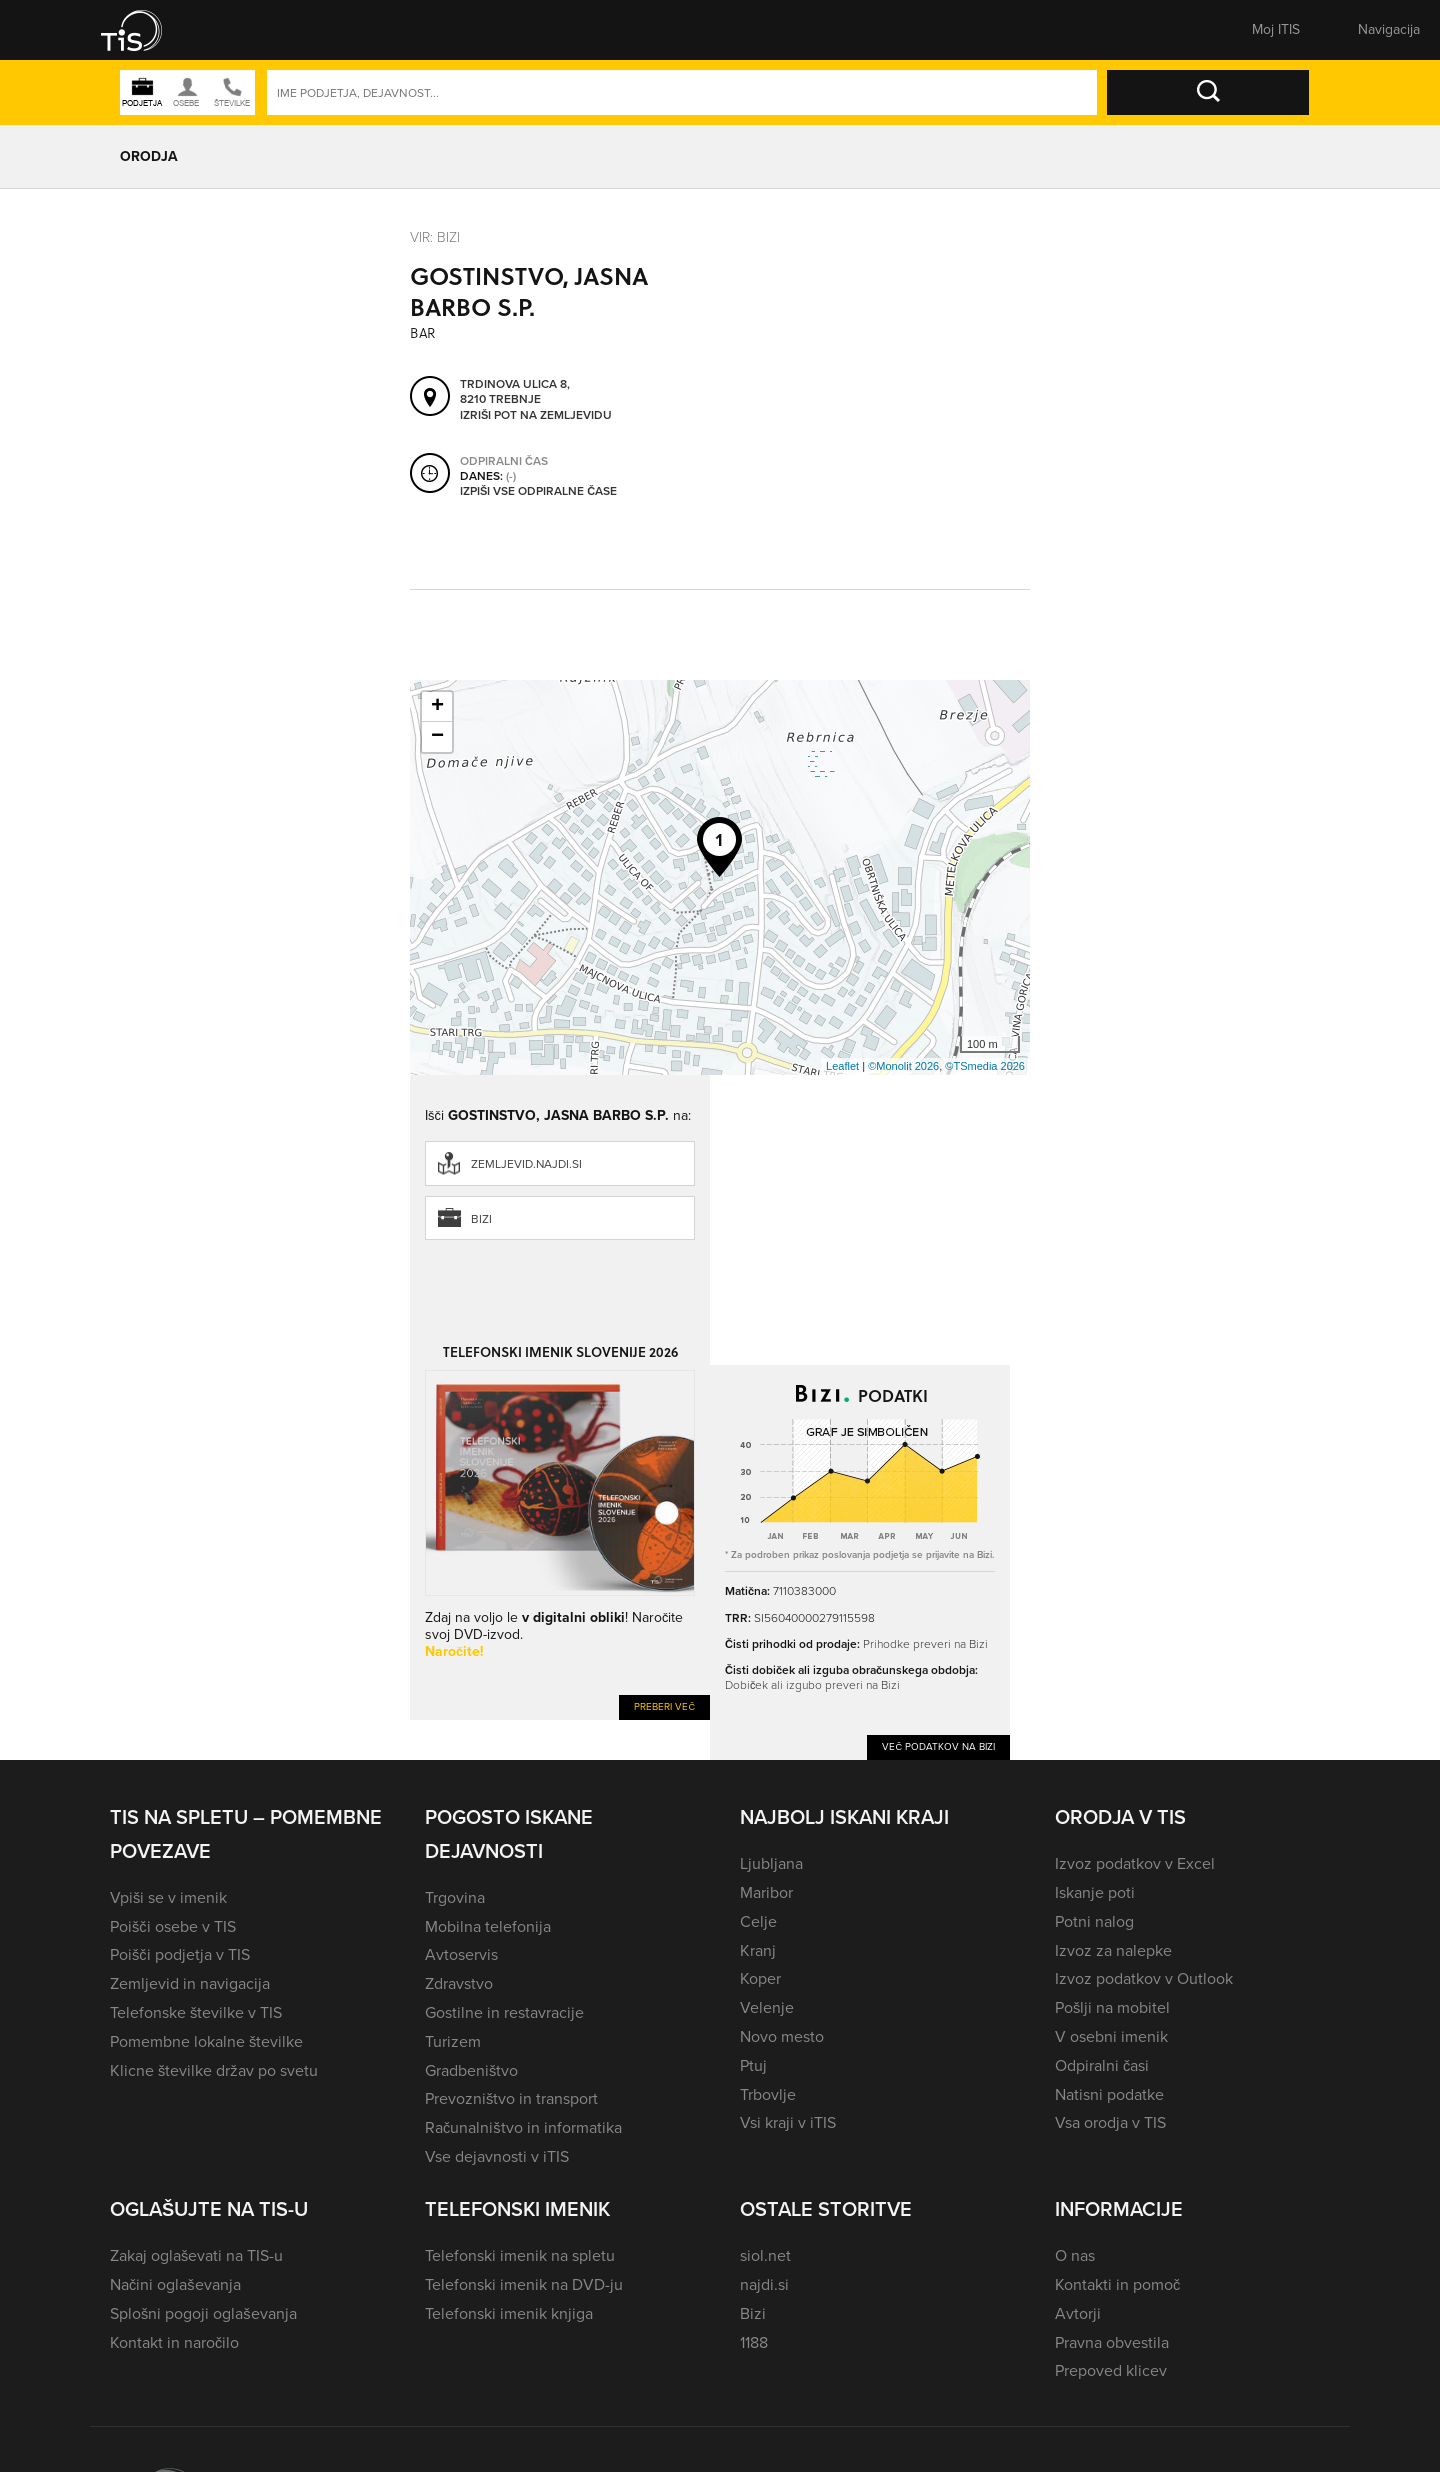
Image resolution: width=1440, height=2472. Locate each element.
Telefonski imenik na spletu (520, 2255)
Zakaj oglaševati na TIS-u (196, 2255)
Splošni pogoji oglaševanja (203, 2313)
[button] (145, 30)
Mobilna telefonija (488, 1926)
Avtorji (1078, 2313)
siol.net (765, 2255)
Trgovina (455, 1897)
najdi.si (764, 2284)
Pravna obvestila (1112, 2342)
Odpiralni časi (1102, 2065)
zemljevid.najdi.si (526, 1164)
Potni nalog (1094, 1921)
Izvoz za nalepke (1113, 1950)
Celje (758, 1921)
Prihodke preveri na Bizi (925, 1644)
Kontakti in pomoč (1117, 2284)
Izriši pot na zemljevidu (536, 415)
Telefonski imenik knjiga (509, 2313)
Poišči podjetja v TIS (180, 1954)
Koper (760, 1978)
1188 (754, 2342)
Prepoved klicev (1111, 2370)
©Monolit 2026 (903, 1066)
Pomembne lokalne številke (206, 2041)
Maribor (766, 1892)
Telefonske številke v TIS (196, 2012)
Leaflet (842, 1066)
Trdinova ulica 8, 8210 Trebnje (515, 391)
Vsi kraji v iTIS (788, 2122)
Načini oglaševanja (175, 2284)
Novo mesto (782, 2036)
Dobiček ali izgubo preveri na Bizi (812, 1685)
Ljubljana (771, 1863)
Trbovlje (768, 2094)
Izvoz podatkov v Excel (1135, 1863)
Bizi (481, 1219)
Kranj (758, 1950)
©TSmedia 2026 (985, 1066)
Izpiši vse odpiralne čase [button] (538, 491)
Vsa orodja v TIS (1110, 2122)
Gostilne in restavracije (504, 2012)
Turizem (453, 2041)
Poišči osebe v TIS (173, 1926)
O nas (1075, 2255)
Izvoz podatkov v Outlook (1144, 1978)
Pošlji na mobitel (1112, 2007)
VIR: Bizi (435, 237)
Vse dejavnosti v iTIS (497, 2156)
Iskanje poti (1095, 1892)
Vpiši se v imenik (168, 1897)
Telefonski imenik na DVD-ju (524, 2284)
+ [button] (437, 707)
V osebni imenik (1111, 2036)
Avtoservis (461, 1954)
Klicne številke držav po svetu (214, 2070)
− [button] (437, 737)
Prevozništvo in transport (511, 2098)
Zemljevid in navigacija (190, 1983)
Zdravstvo (459, 1983)
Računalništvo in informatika (523, 2127)
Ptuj (753, 2065)
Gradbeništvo (471, 2070)
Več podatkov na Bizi (938, 1746)
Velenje (767, 2007)
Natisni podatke (1109, 2094)
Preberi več (664, 1706)
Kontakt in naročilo (174, 2342)
